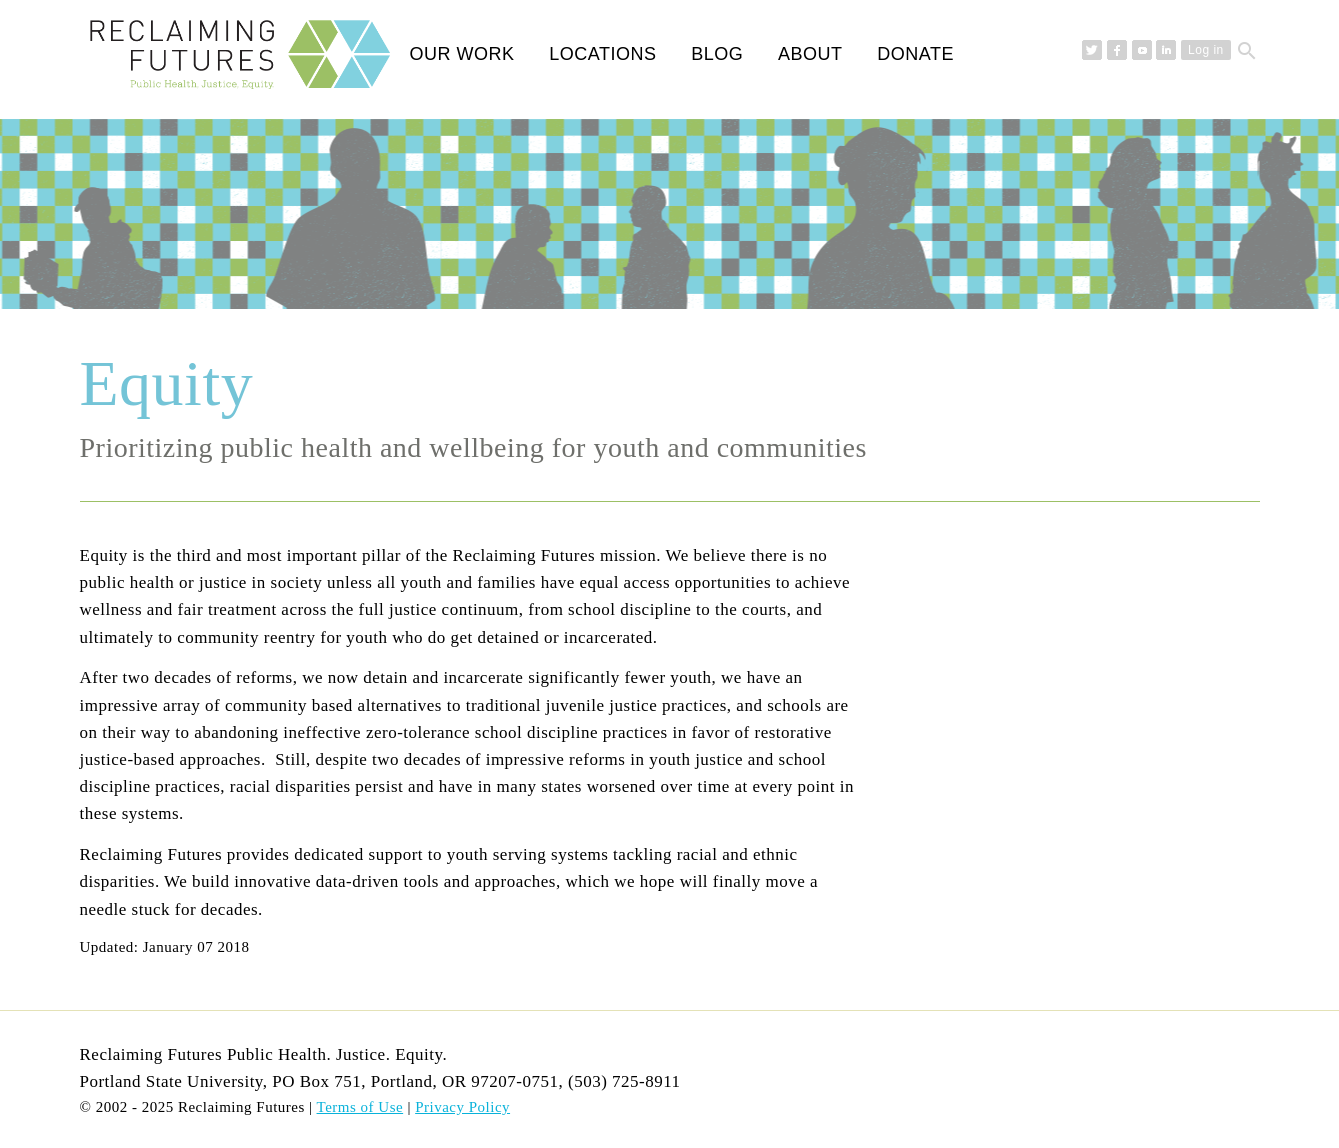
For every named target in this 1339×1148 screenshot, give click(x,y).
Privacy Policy (462, 1107)
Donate (915, 54)
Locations (602, 54)
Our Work (462, 54)
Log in (1206, 50)
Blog (717, 54)
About (810, 54)
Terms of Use (360, 1107)
